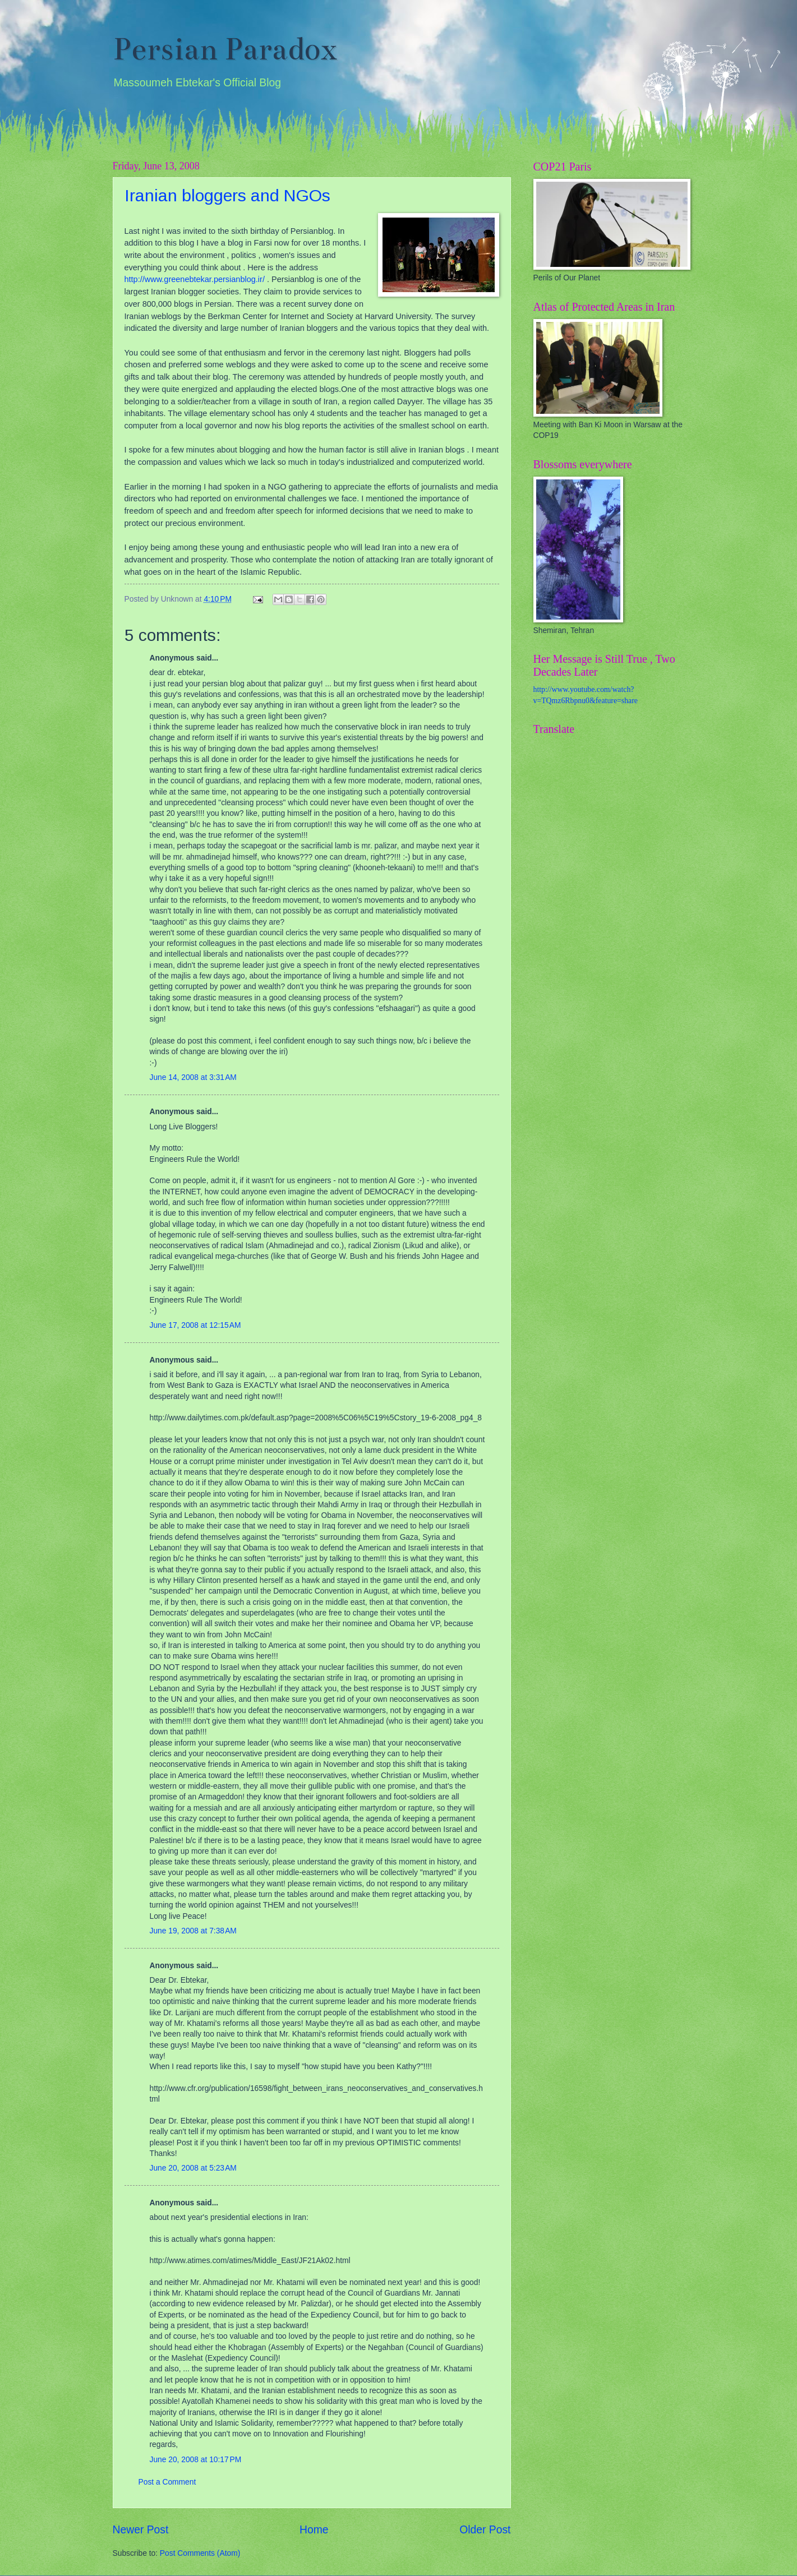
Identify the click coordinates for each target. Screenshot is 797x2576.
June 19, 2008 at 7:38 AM (193, 1931)
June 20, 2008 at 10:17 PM (196, 2459)
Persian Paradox (225, 49)
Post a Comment (167, 2482)
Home (314, 2530)
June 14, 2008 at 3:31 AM (193, 1077)
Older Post (484, 2530)
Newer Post (141, 2530)
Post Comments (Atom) (200, 2553)
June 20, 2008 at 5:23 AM (193, 2168)
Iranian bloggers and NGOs (227, 195)
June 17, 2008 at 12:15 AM (195, 1325)
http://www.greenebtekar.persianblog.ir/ (195, 279)
